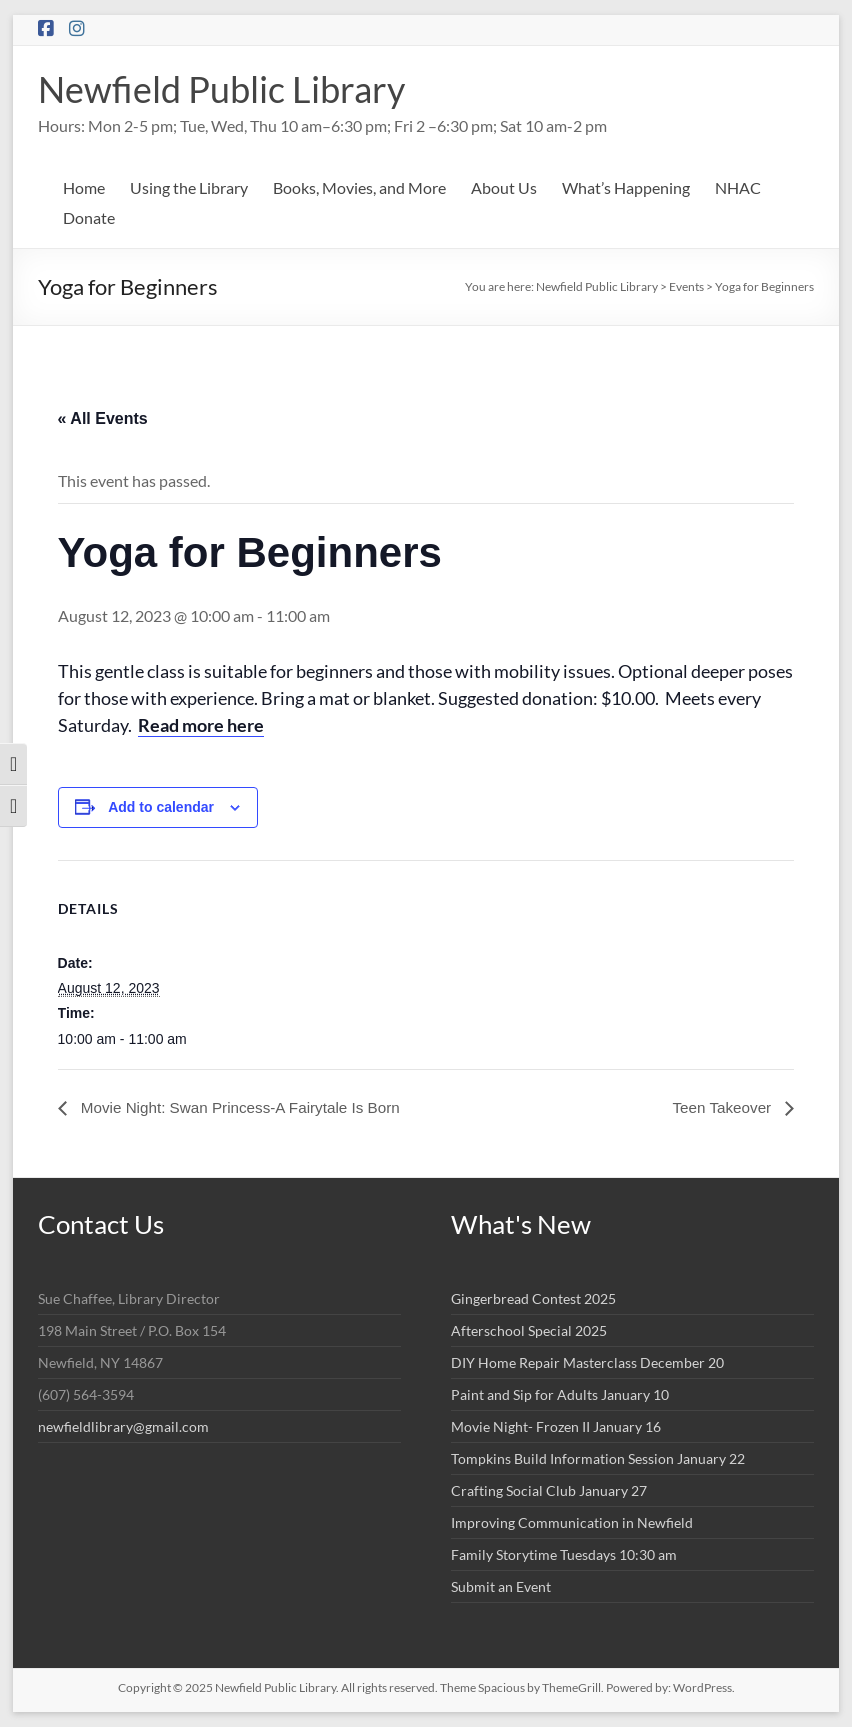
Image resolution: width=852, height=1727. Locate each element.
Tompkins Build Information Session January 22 (598, 1458)
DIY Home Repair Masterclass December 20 (587, 1362)
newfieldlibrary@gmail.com (123, 1426)
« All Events (103, 418)
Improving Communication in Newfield (572, 1522)
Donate (89, 217)
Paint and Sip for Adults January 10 (560, 1394)
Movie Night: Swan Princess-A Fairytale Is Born (247, 1107)
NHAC (738, 187)
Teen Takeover (721, 1107)
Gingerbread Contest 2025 (533, 1298)
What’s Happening (626, 187)
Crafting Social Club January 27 (549, 1490)
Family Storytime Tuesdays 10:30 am (564, 1554)
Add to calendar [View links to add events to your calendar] (161, 807)
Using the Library (189, 187)
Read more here (201, 725)
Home (84, 187)
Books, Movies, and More (359, 187)
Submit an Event (501, 1586)
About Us (504, 187)
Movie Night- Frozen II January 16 (556, 1426)
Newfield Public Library (221, 89)
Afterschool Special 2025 (529, 1330)
